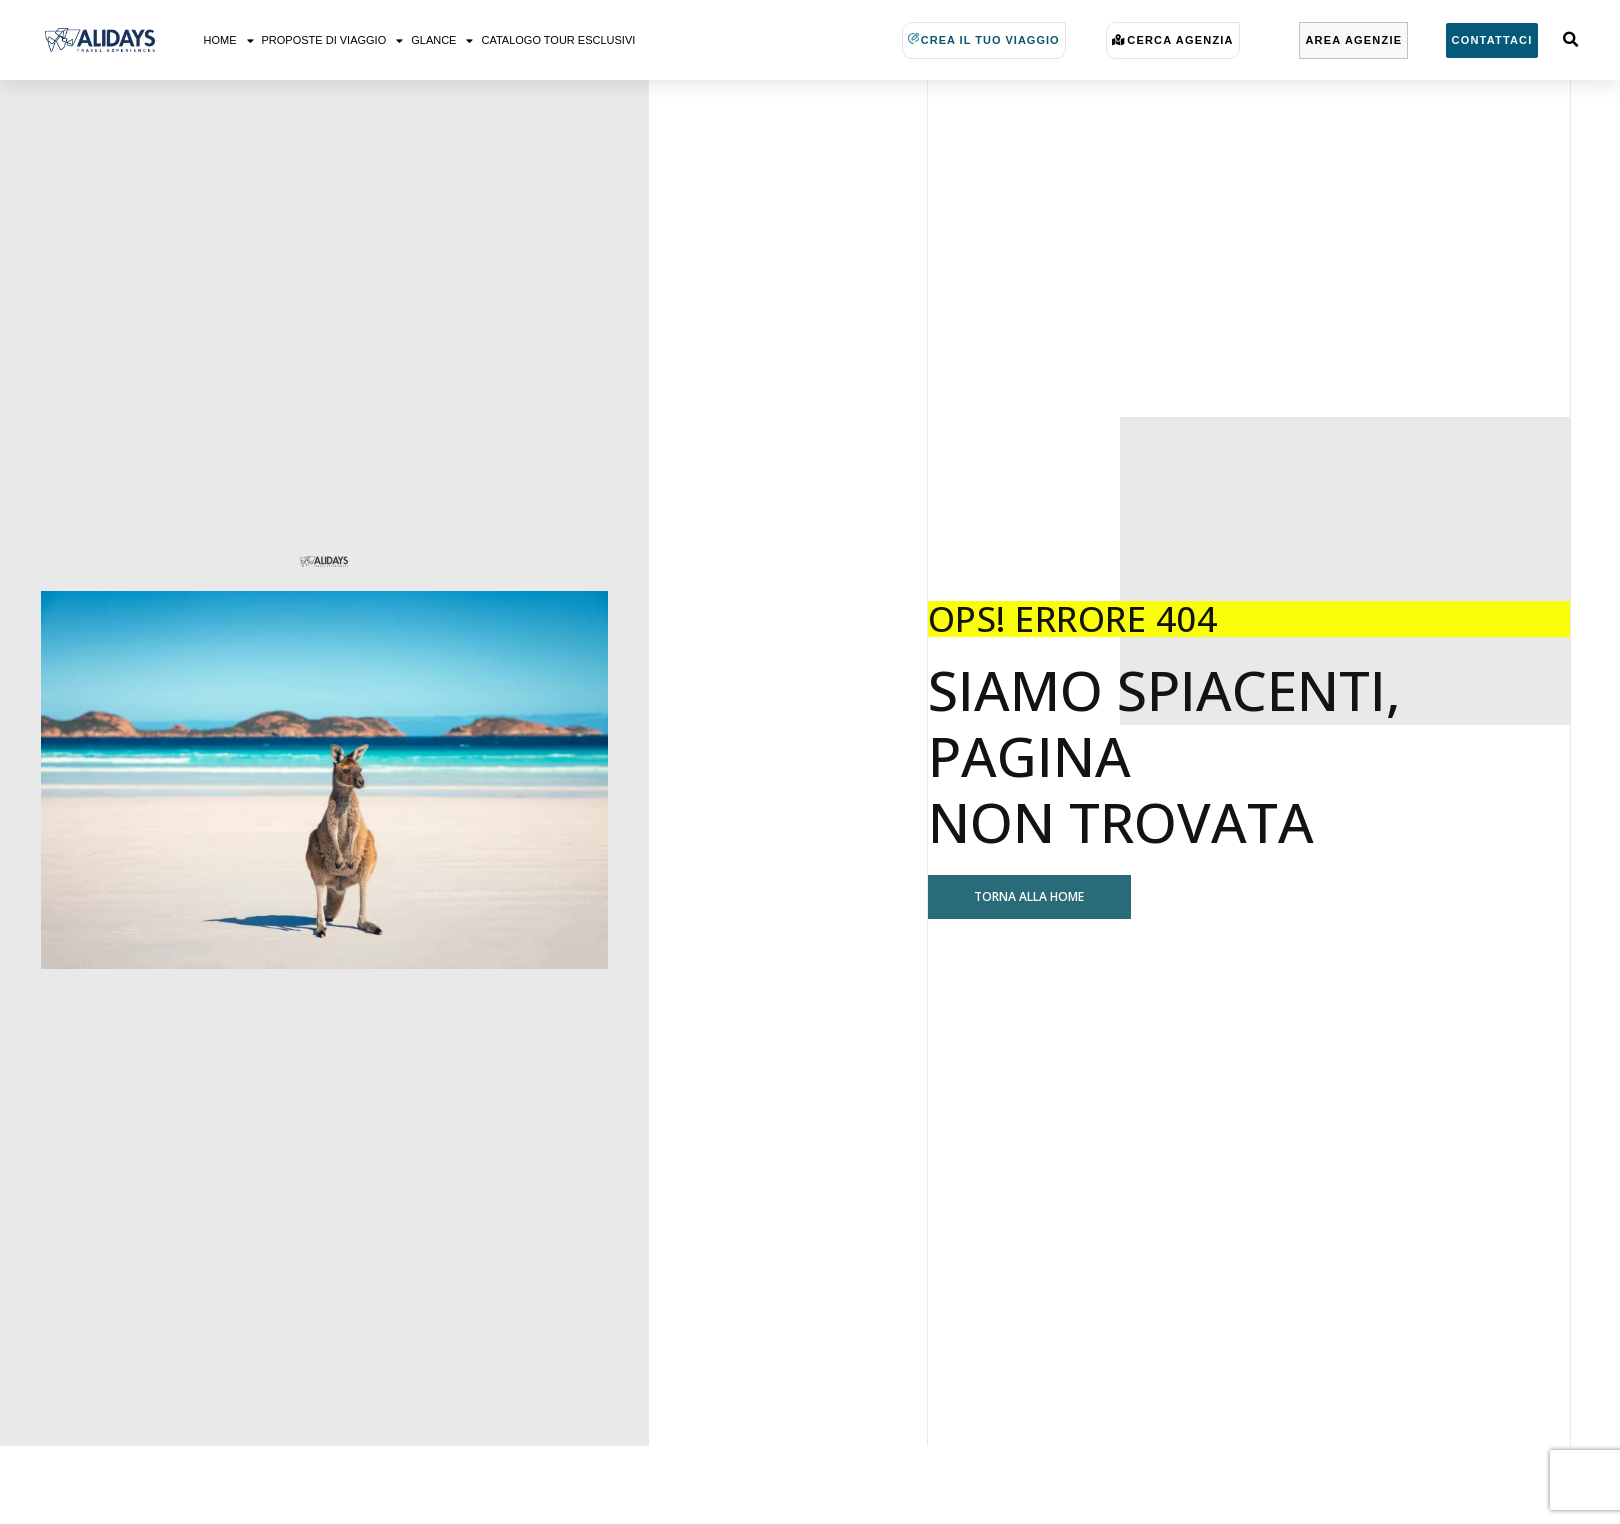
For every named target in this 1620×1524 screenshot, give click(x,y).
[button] (1571, 40)
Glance (442, 40)
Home (229, 40)
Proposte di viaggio (333, 40)
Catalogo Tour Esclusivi (558, 40)
